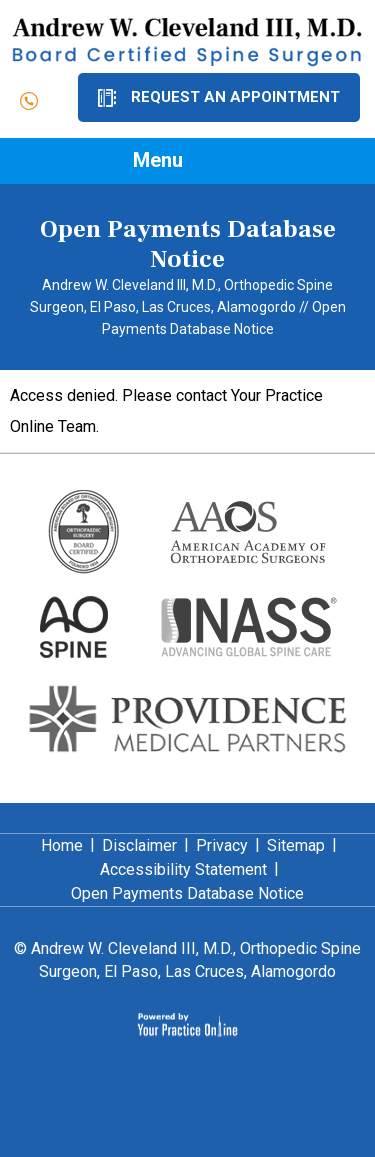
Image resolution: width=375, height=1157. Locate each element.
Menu (183, 162)
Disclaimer (139, 845)
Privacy (222, 845)
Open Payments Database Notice (187, 893)
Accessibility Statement (183, 869)
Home (62, 845)
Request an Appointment (235, 97)
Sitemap (296, 845)
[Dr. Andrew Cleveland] (187, 41)
